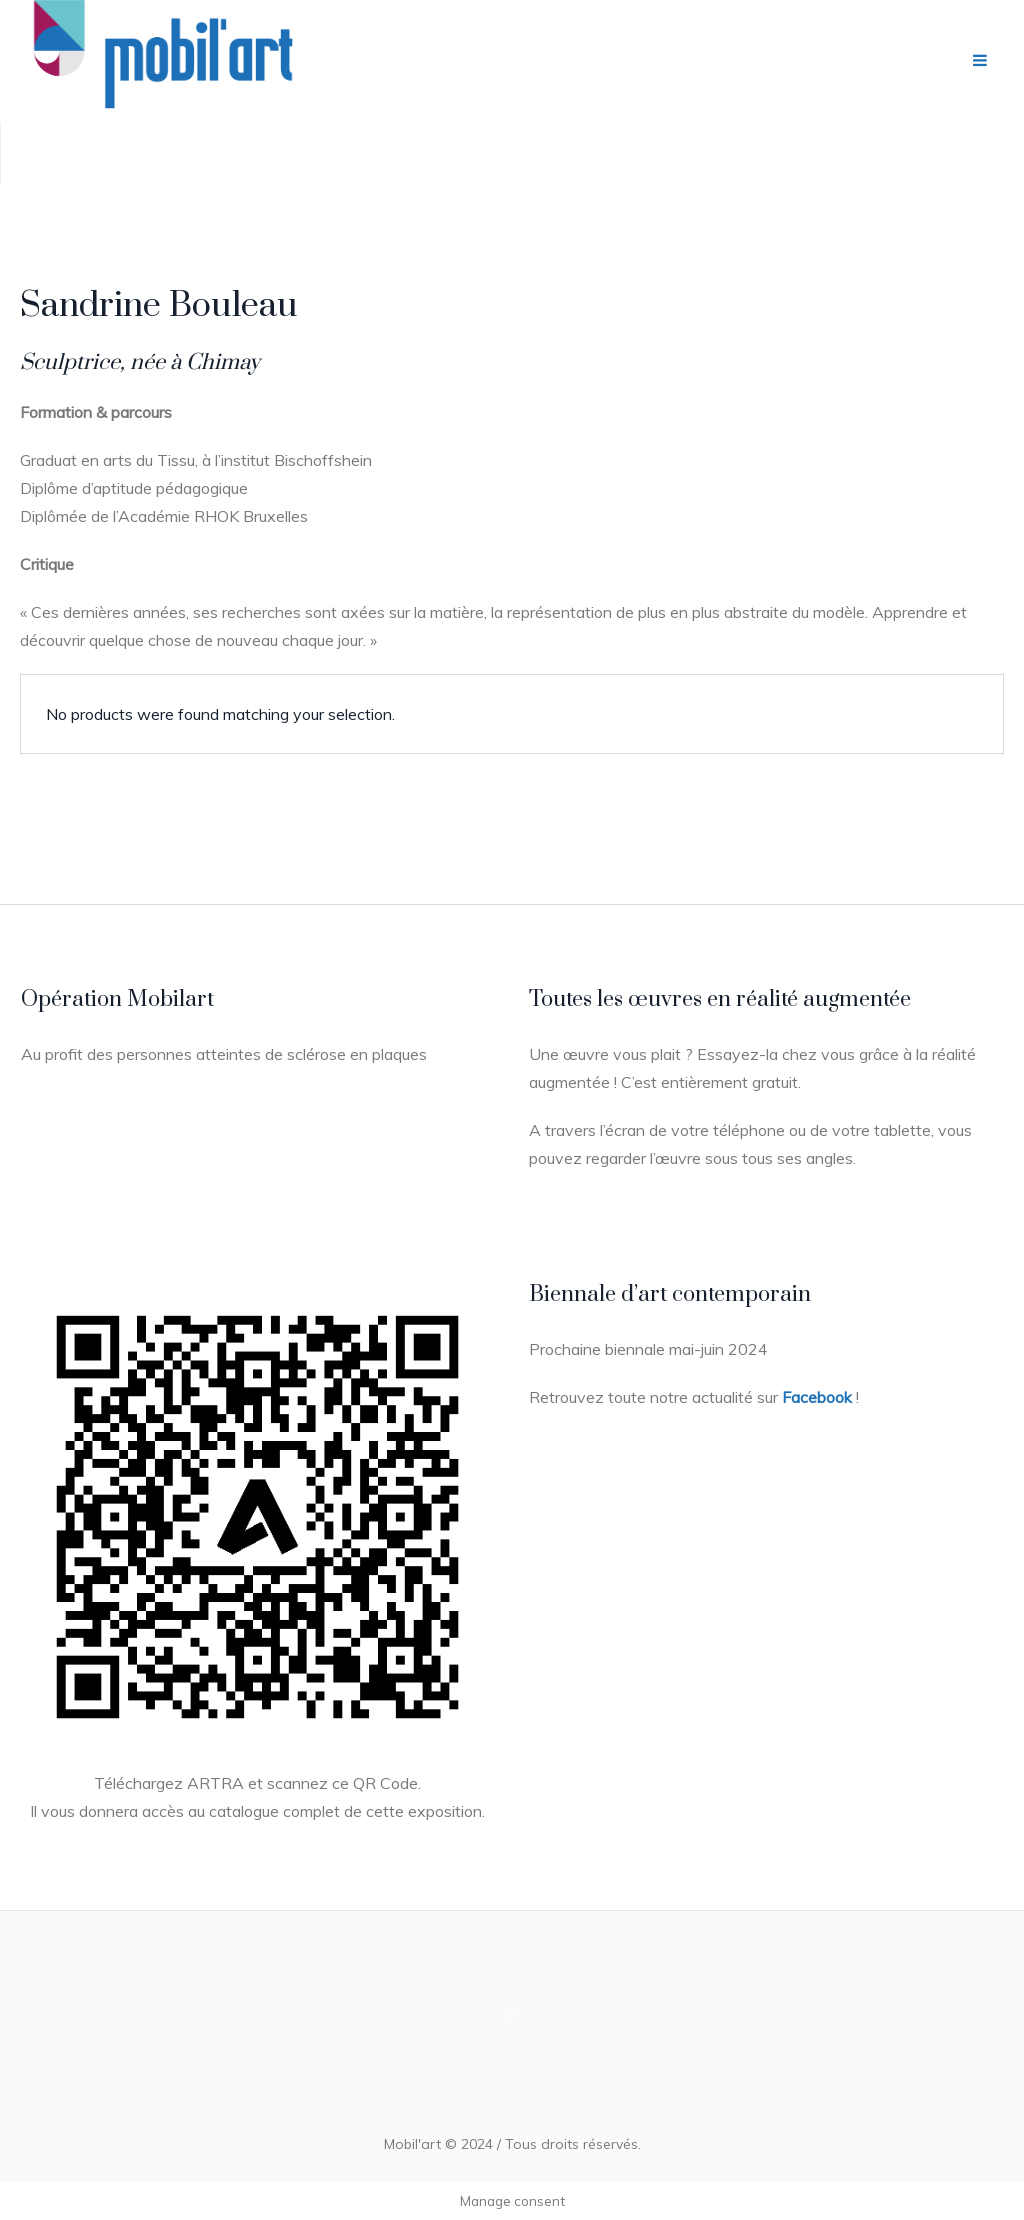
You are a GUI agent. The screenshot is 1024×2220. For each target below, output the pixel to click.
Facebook (817, 1397)
